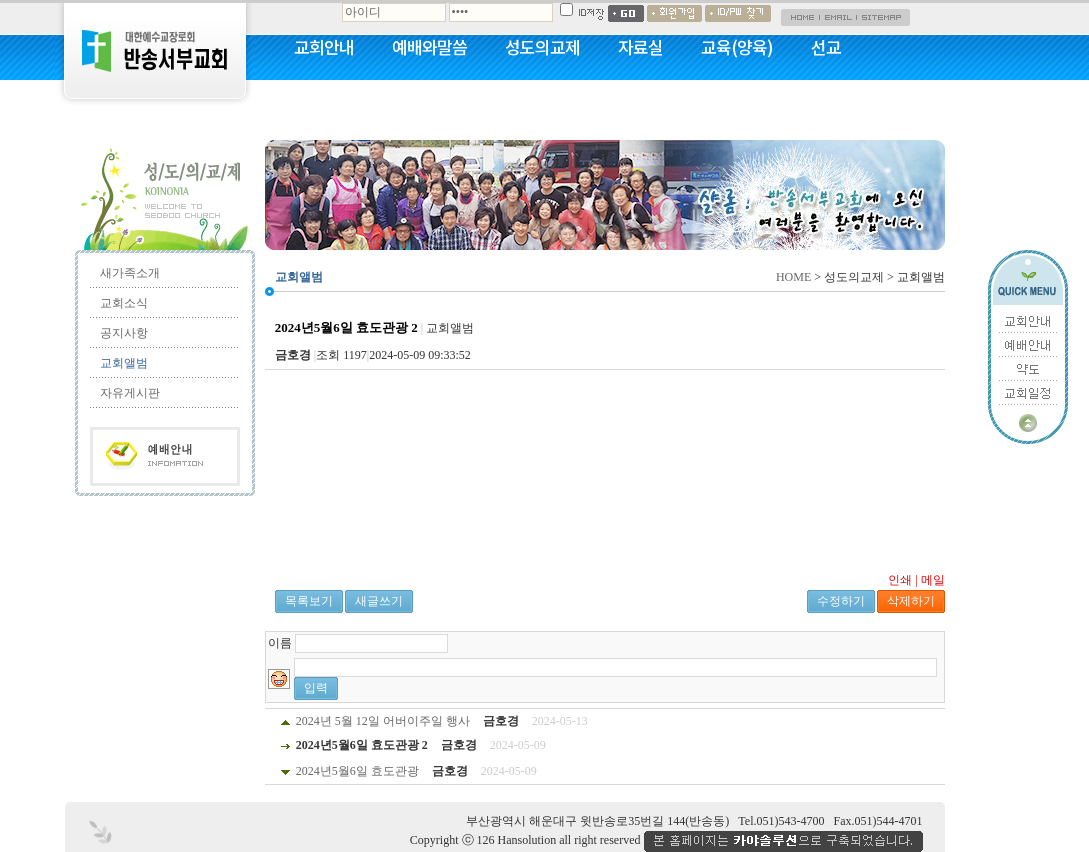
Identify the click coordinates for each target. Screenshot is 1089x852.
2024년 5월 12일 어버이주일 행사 (383, 721)
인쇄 (900, 580)
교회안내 (324, 47)
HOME (793, 277)
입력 (316, 688)
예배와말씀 (429, 47)
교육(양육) (737, 47)
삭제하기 (911, 601)
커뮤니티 (324, 100)
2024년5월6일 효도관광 (357, 771)
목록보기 (309, 601)
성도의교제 (542, 47)
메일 (933, 580)
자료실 (640, 47)
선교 (826, 47)
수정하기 (841, 601)
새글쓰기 (379, 601)
